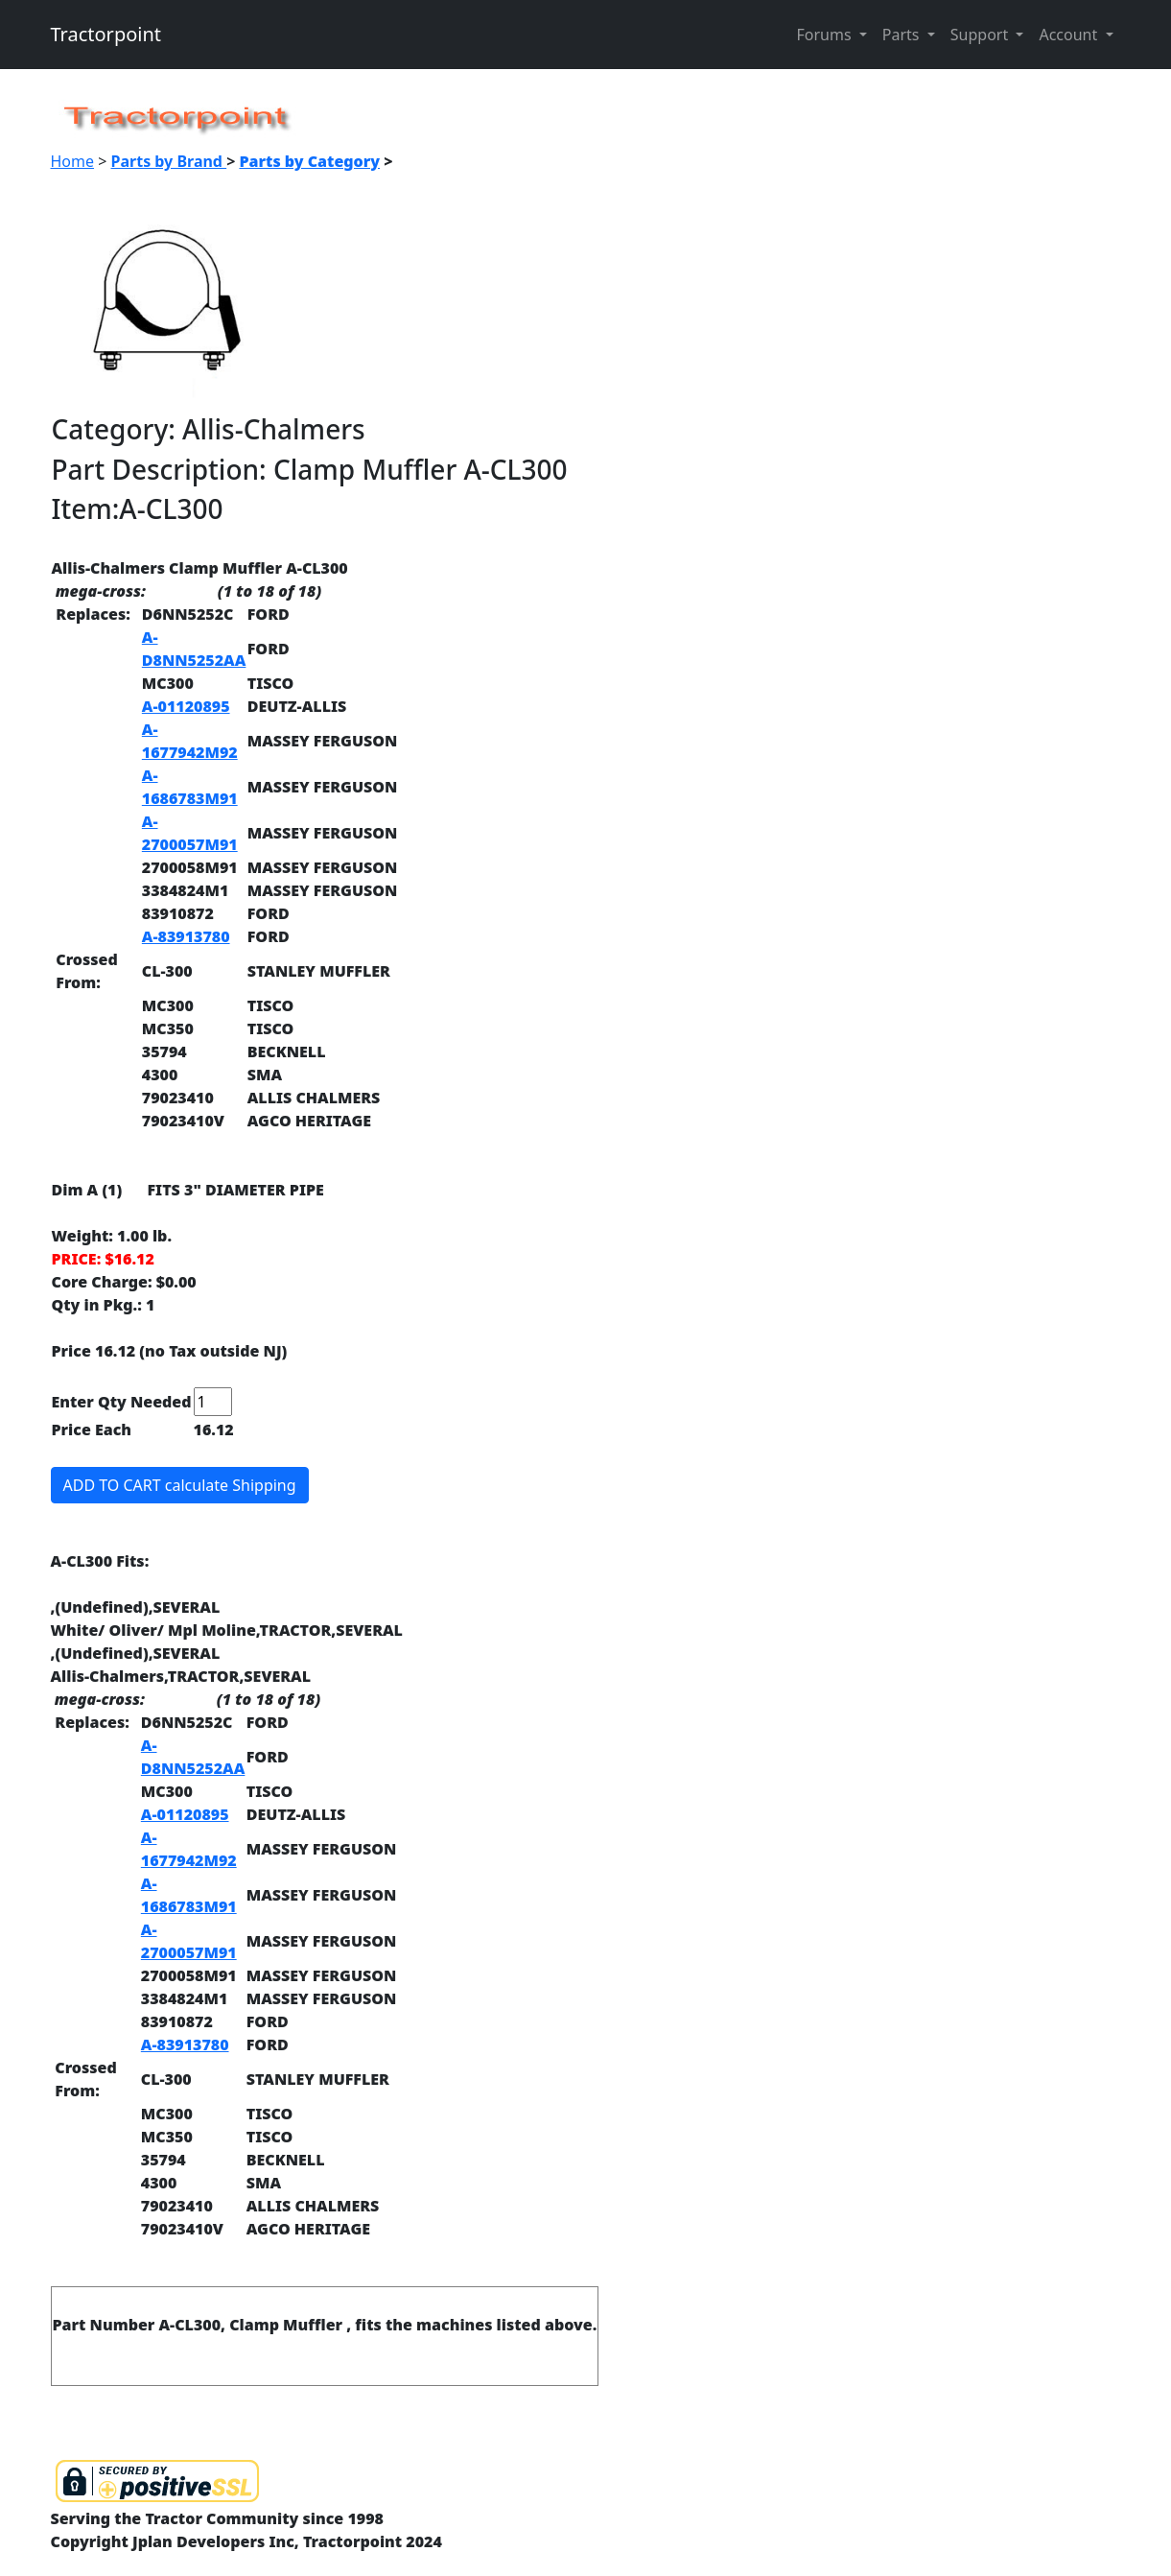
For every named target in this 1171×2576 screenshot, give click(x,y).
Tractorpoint (106, 34)
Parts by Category (309, 161)
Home (73, 161)
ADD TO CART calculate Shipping (179, 1485)
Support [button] (981, 34)
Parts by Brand (169, 161)
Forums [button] (825, 34)
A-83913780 (186, 936)
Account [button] (1070, 34)
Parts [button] (903, 34)
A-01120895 (186, 706)
